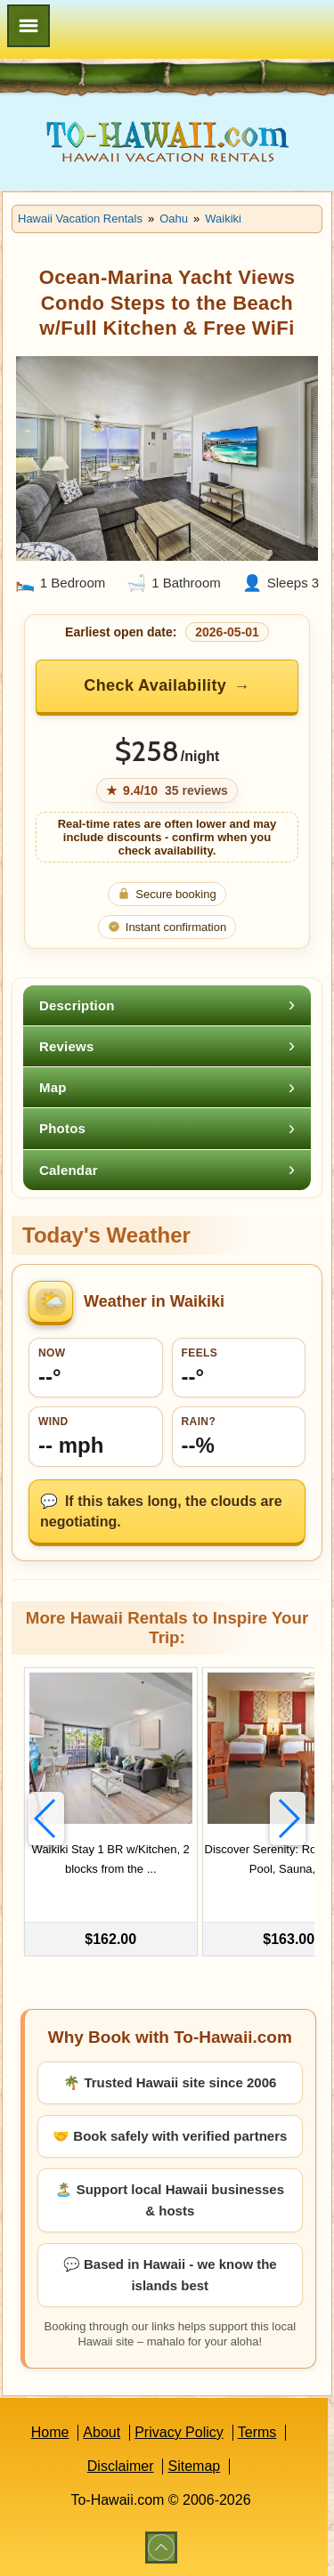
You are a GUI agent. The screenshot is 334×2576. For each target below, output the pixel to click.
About (101, 2432)
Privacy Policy (179, 2432)
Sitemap (193, 2466)
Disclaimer (120, 2466)
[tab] (167, 1005)
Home (50, 2432)
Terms (257, 2432)
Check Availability (155, 685)
